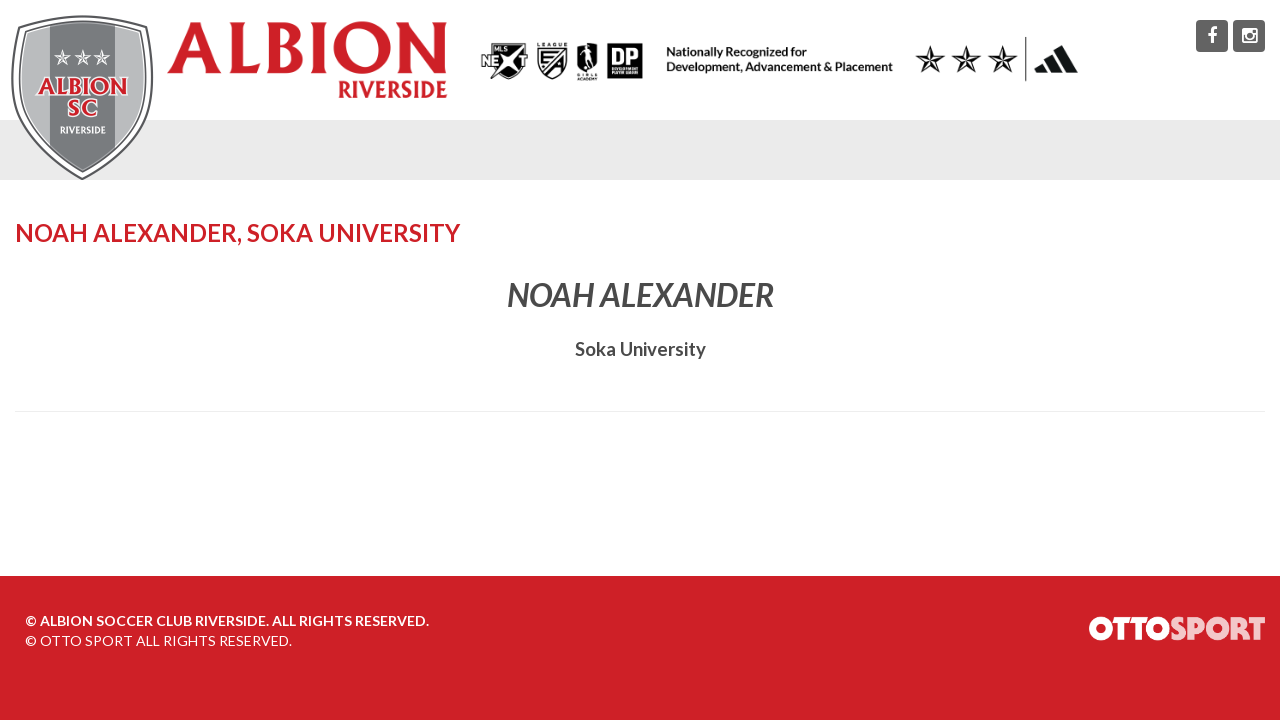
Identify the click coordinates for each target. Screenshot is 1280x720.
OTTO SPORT (86, 640)
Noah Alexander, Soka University (237, 232)
